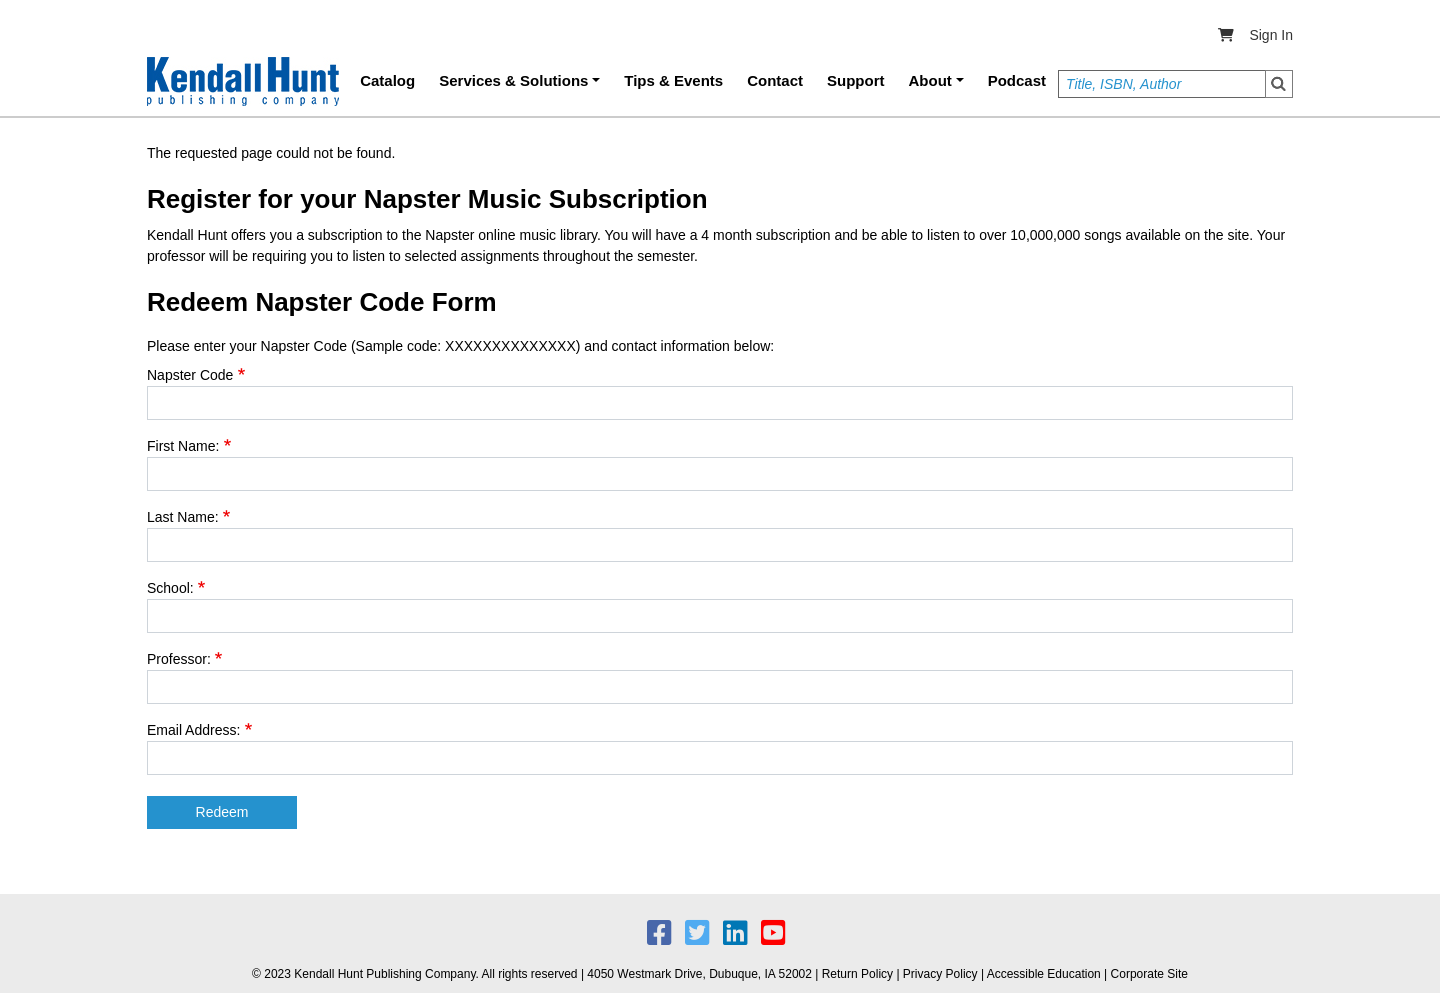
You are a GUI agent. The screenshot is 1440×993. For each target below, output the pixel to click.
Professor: (179, 659)
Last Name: (183, 517)
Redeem (222, 812)
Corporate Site (1149, 974)
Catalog (387, 80)
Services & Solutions (513, 80)
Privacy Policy (940, 974)
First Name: (183, 446)
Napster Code (190, 375)
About (930, 80)
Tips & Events (673, 80)
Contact (775, 80)
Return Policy (857, 974)
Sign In (1271, 35)
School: (170, 588)
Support (856, 80)
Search (1279, 84)
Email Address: (193, 730)
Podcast (1017, 80)
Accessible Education (1044, 974)
